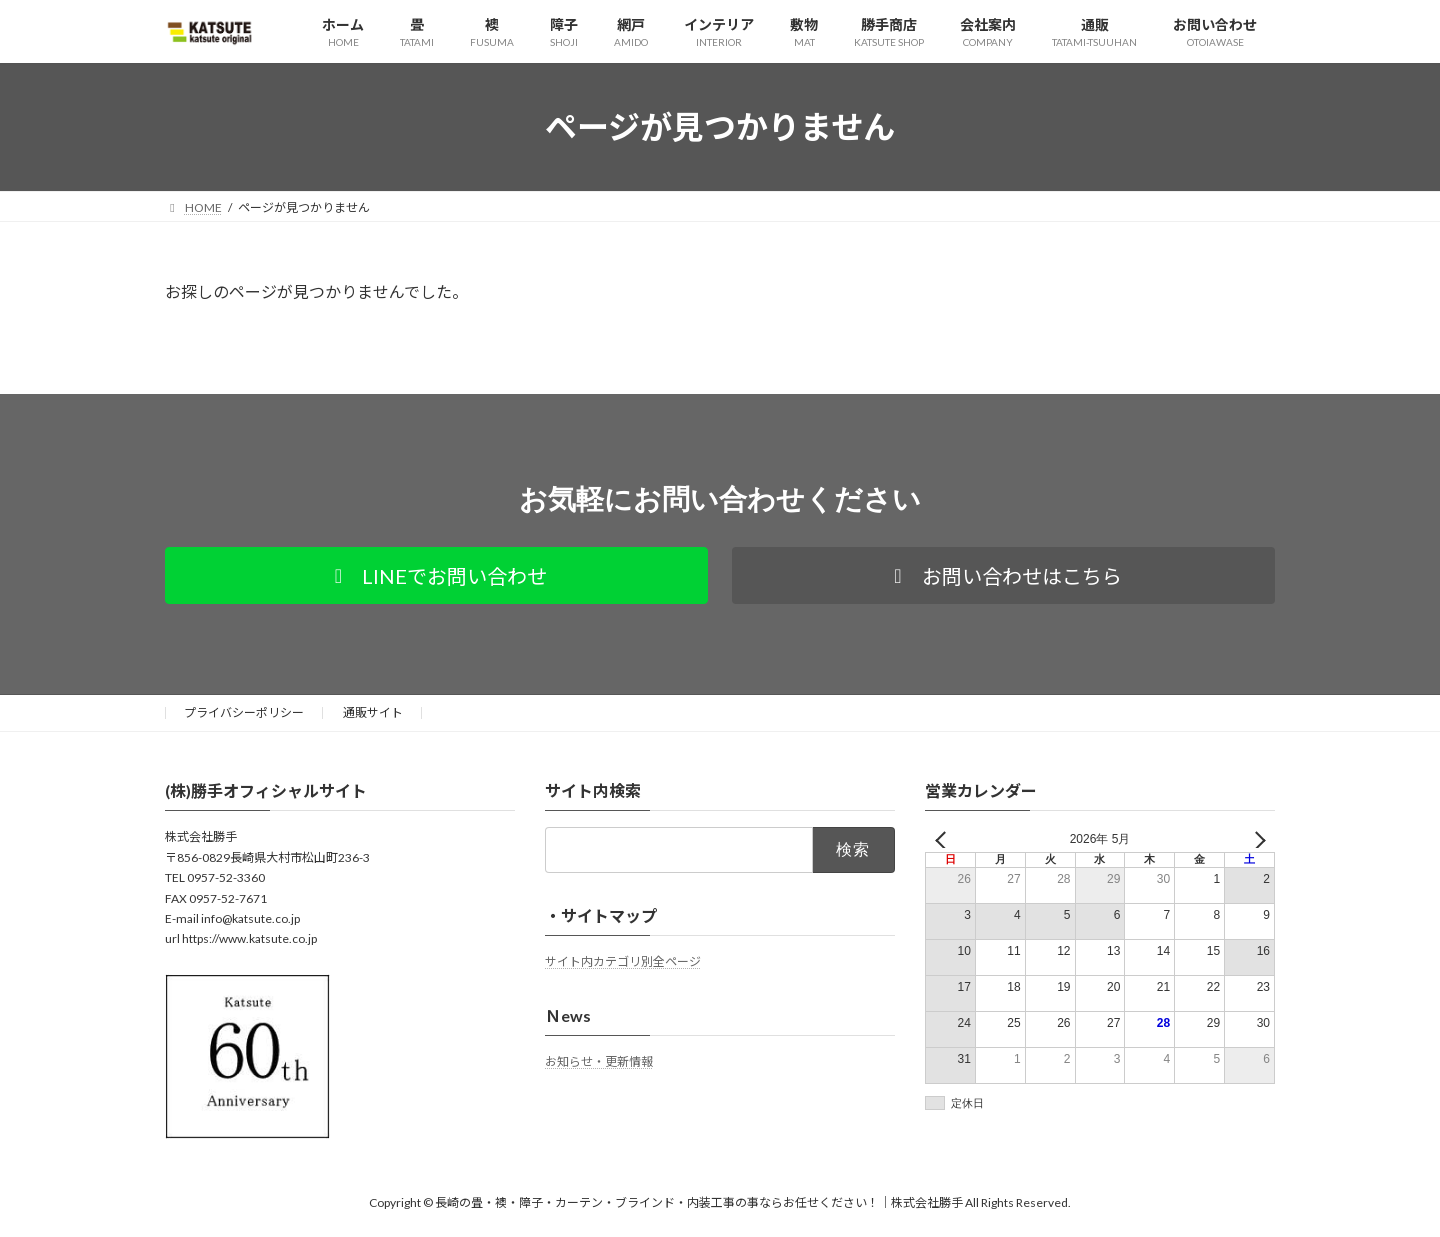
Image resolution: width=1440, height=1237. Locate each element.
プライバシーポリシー (244, 712)
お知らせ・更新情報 (599, 1061)
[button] (436, 575)
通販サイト (373, 712)
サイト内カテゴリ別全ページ (623, 961)
